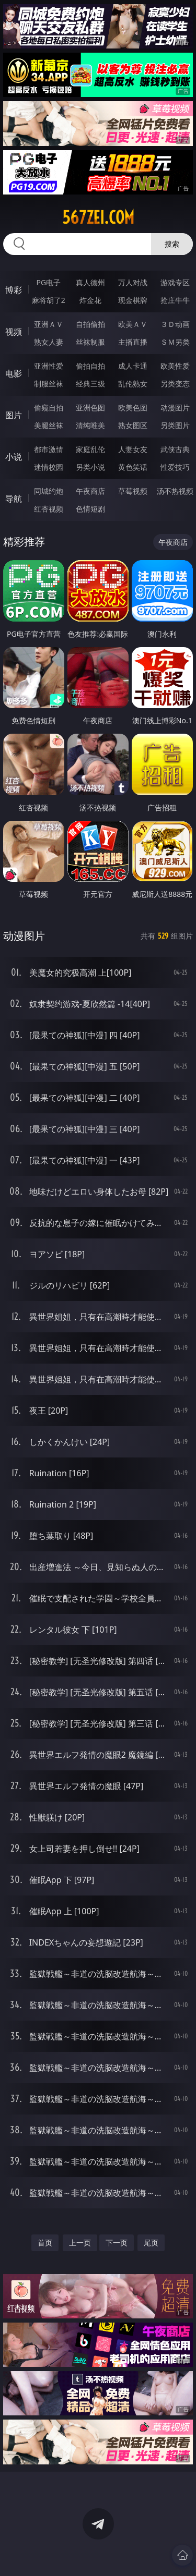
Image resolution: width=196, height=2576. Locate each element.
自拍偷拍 (90, 324)
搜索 (172, 244)
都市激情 (48, 449)
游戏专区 (175, 282)
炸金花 (90, 300)
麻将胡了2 (48, 300)
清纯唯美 (90, 425)
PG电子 (48, 282)
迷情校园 (48, 467)
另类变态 (175, 383)
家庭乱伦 (90, 449)
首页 (45, 2242)
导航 (13, 498)
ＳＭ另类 (175, 342)
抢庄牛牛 (175, 300)
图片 (13, 415)
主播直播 (132, 342)
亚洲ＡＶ (48, 324)
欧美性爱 (175, 366)
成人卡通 (132, 366)
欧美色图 (132, 407)
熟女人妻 (48, 342)
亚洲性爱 (48, 366)
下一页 (117, 2242)
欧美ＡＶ (132, 324)
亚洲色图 (90, 407)
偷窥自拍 (48, 407)
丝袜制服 (90, 342)
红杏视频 (48, 509)
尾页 (151, 2242)
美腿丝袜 (48, 425)
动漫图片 (175, 407)
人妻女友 (132, 449)
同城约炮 (48, 491)
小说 (13, 457)
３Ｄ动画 (175, 324)
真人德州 (90, 282)
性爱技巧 (175, 467)
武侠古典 (175, 449)
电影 (13, 373)
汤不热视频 (175, 491)
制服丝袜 (48, 383)
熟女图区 (132, 425)
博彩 (13, 290)
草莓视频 (132, 491)
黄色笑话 (132, 467)
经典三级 (90, 383)
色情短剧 (90, 509)
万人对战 (132, 282)
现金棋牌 (132, 300)
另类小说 (90, 467)
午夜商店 (90, 491)
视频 (13, 331)
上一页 (80, 2242)
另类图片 (175, 425)
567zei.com (98, 217)
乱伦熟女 (132, 383)
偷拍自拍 (90, 366)
